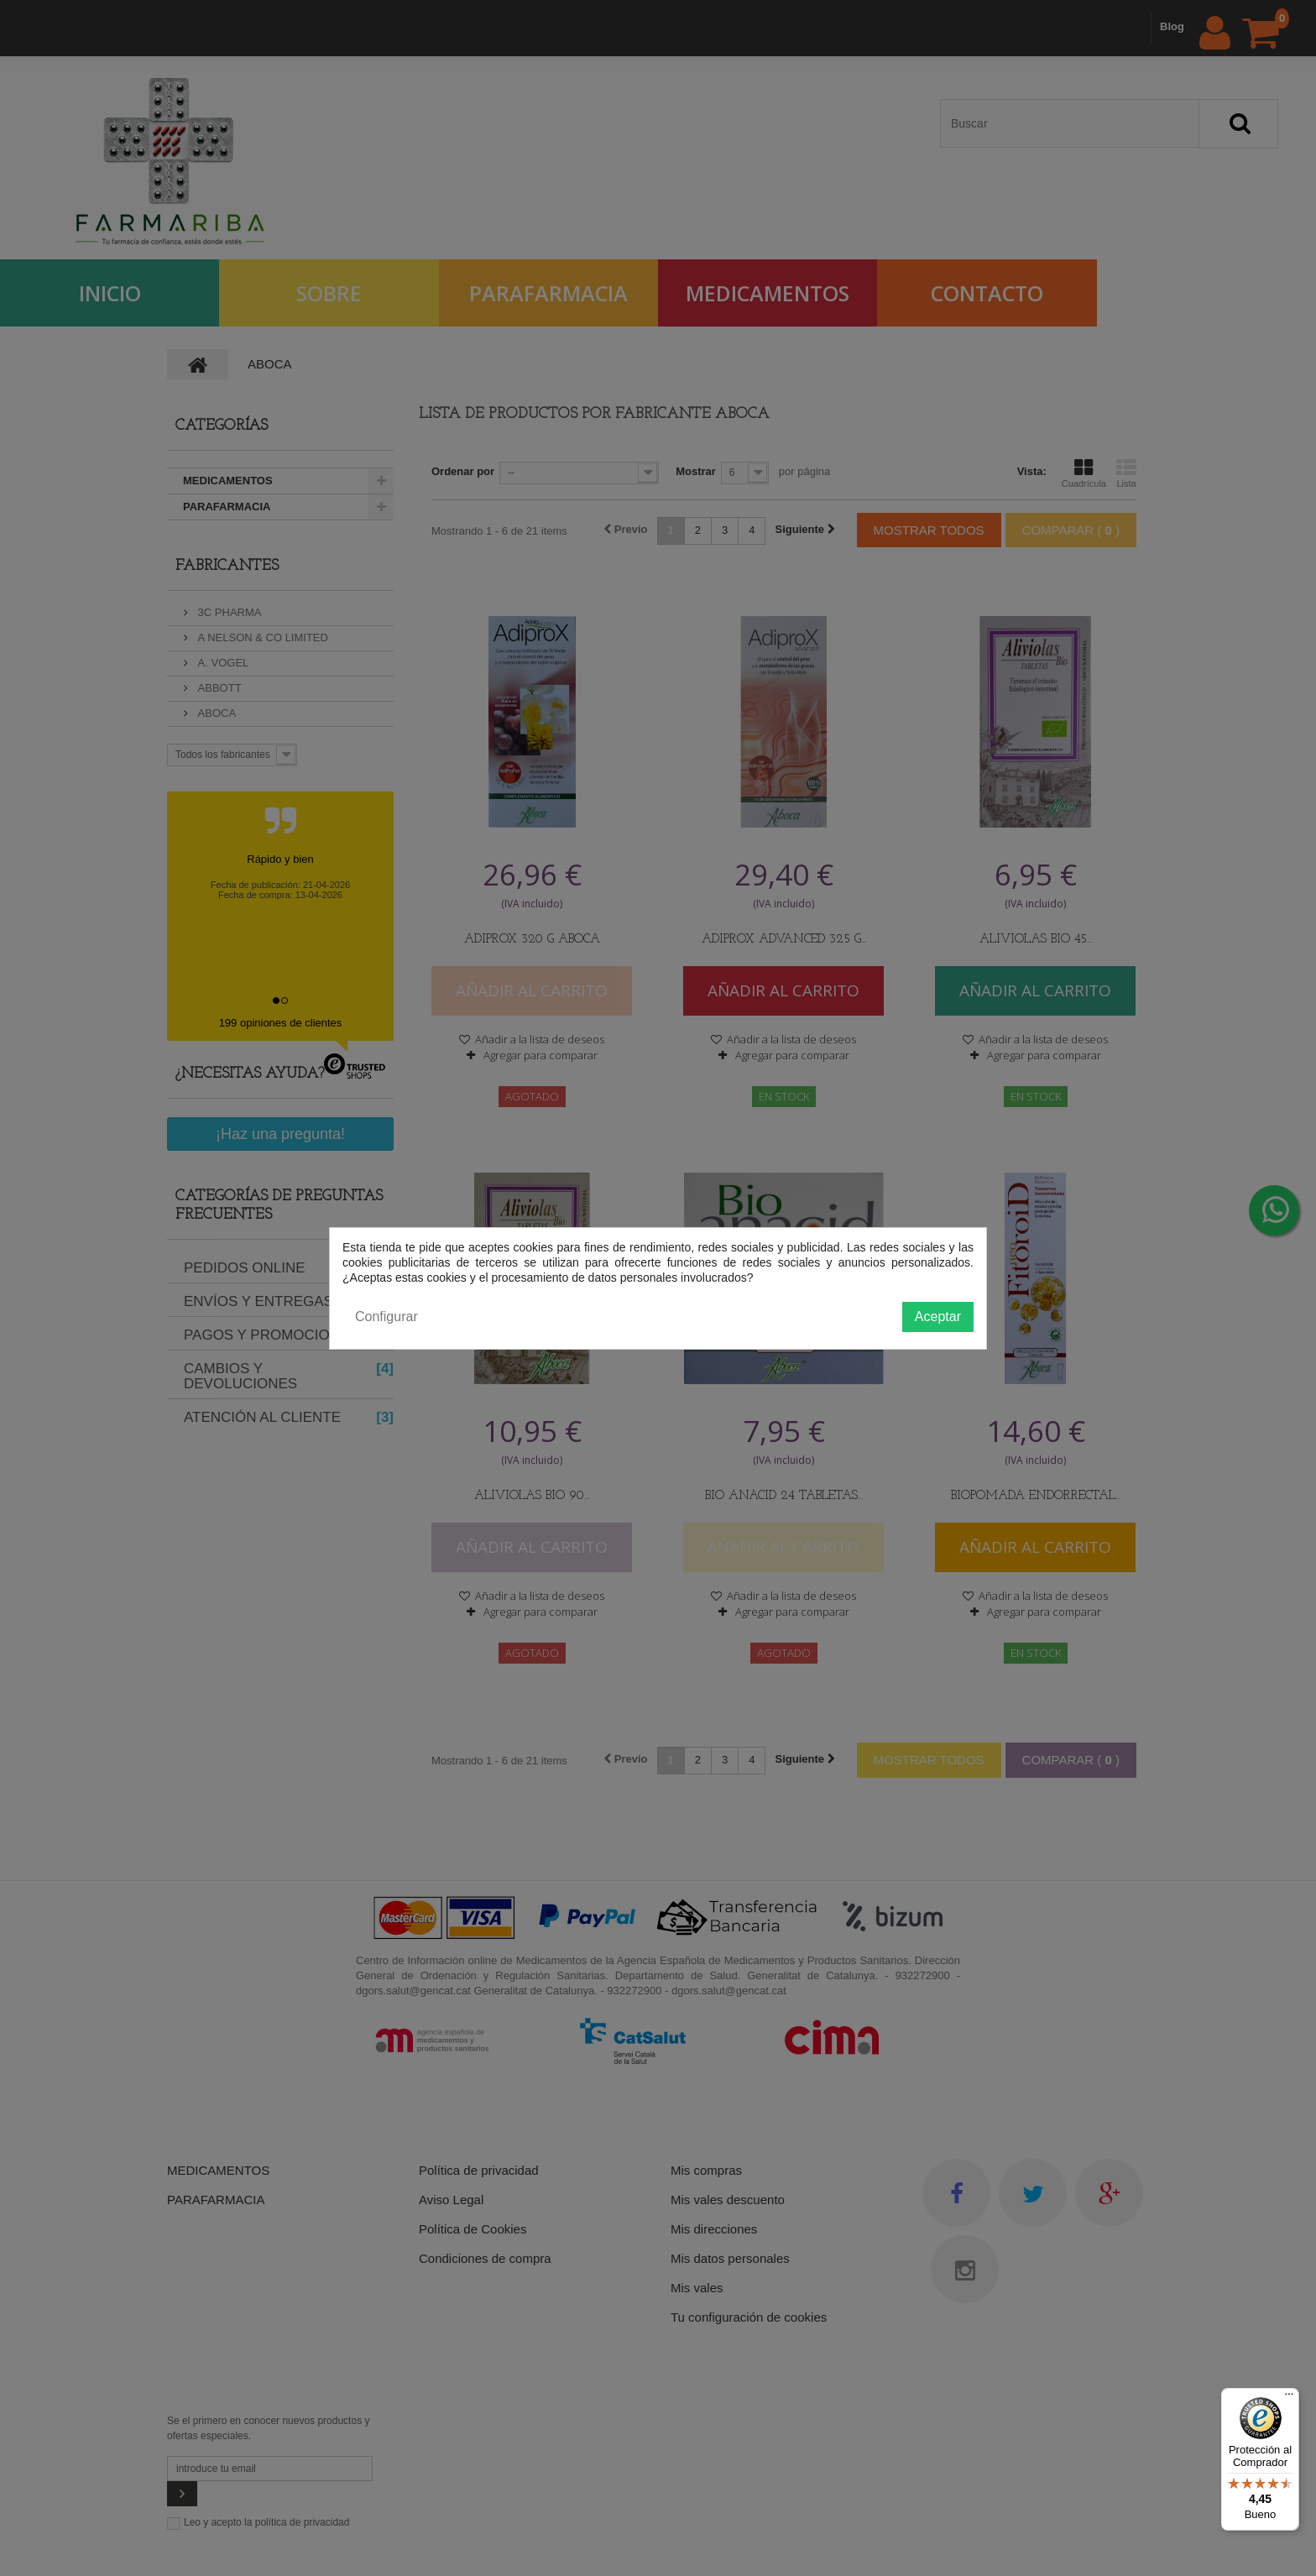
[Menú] (1289, 2398)
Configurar (386, 1316)
